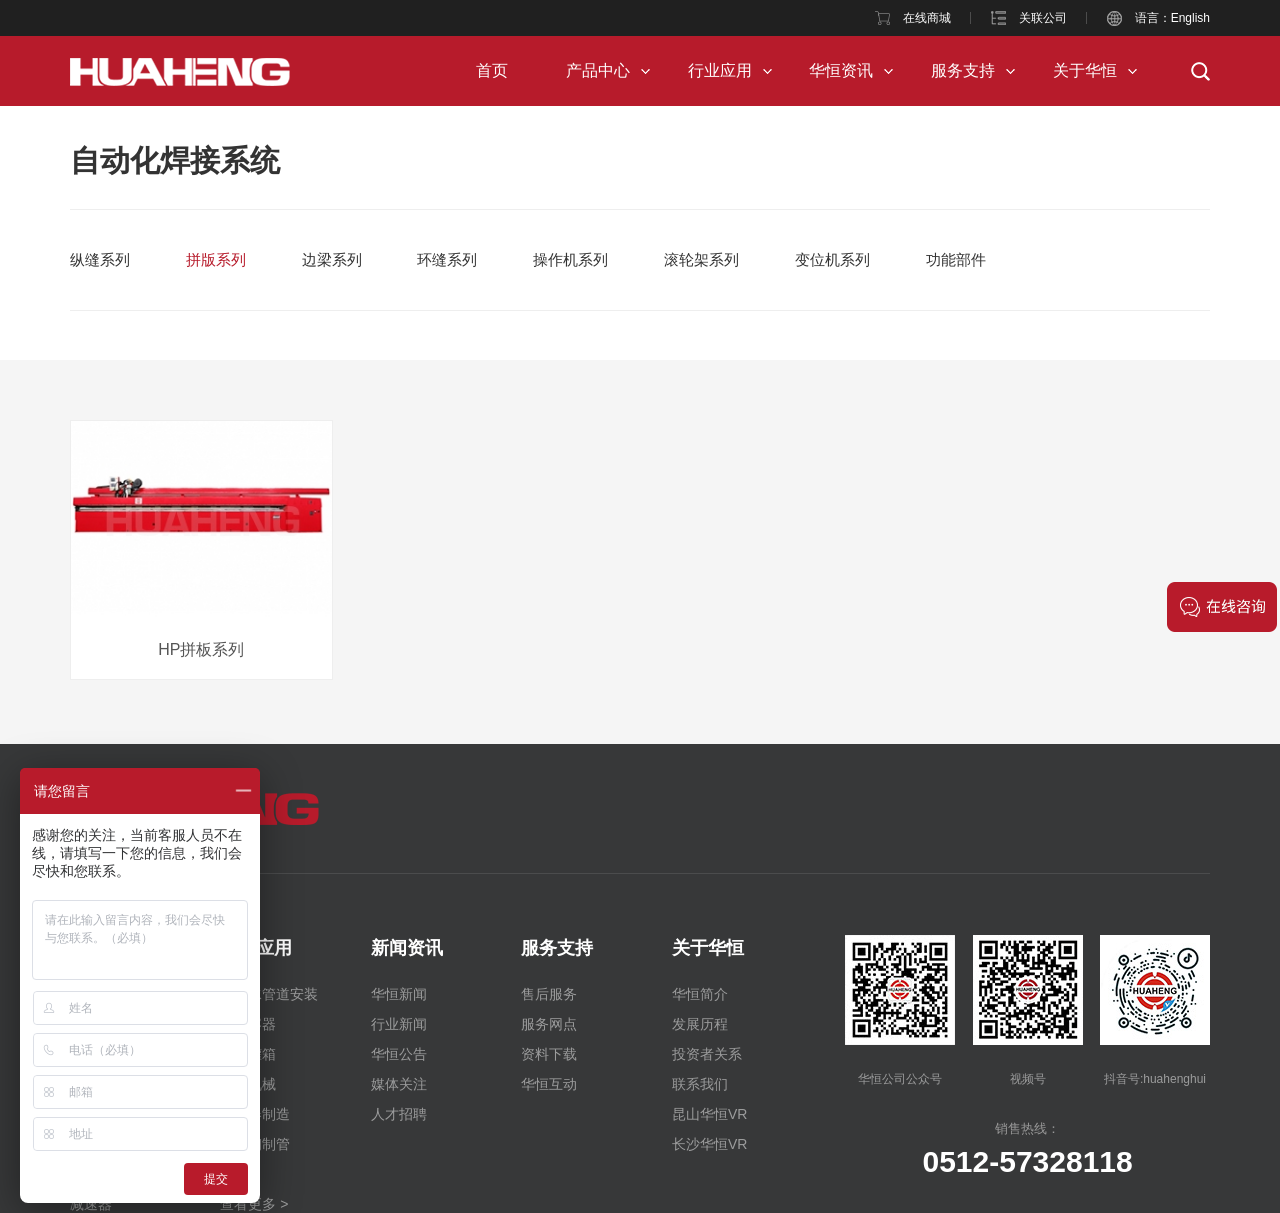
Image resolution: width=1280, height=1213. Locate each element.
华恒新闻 (399, 994)
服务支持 (963, 70)
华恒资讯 (841, 70)
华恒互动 (549, 1084)
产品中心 (598, 70)
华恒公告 (399, 1054)
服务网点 (549, 1024)
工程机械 (248, 1084)
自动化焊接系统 (175, 160)
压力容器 (248, 1024)
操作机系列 (570, 259)
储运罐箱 (248, 1054)
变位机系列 (832, 259)
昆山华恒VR (709, 1114)
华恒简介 (700, 994)
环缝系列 (447, 259)
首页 (492, 70)
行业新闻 (399, 1024)
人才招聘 (399, 1114)
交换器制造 (255, 1114)
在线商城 (927, 18)
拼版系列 (216, 259)
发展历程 (700, 1024)
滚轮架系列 (701, 259)
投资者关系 (707, 1054)
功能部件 (956, 259)
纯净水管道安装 (269, 994)
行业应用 (720, 70)
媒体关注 (399, 1084)
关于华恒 (1085, 70)
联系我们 (700, 1084)
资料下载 (549, 1054)
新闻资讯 (407, 948)
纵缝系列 (100, 259)
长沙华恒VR (709, 1144)
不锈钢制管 (255, 1144)
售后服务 (549, 994)
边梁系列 (332, 259)
